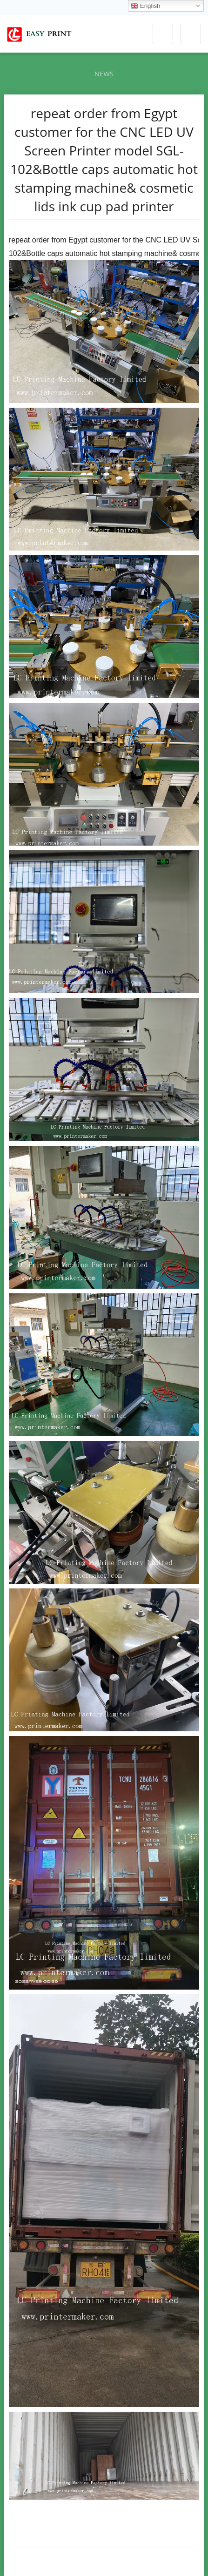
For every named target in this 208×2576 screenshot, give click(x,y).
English (145, 6)
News (104, 73)
